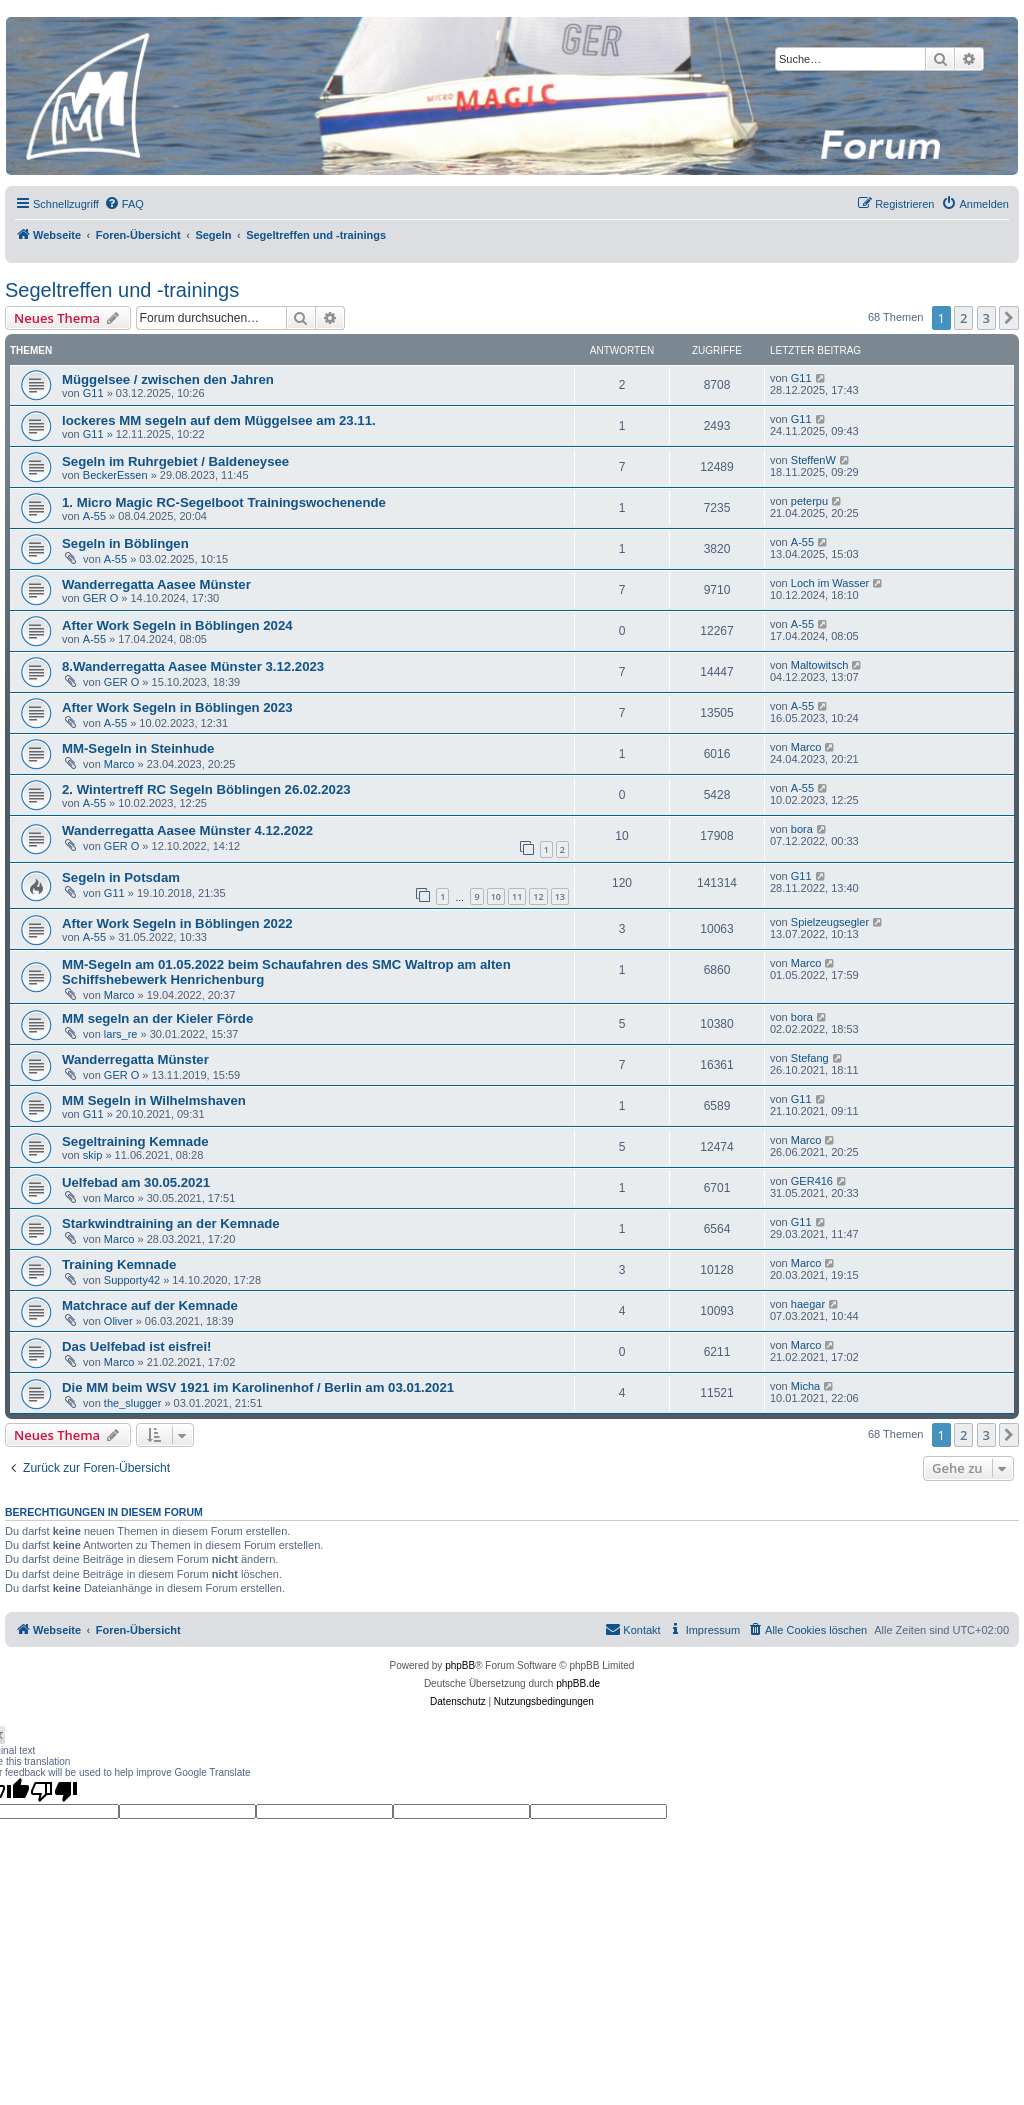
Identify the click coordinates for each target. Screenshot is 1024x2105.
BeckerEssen (115, 475)
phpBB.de (578, 1683)
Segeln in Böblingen (125, 543)
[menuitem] (124, 204)
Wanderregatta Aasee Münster (156, 584)
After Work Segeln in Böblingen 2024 (177, 625)
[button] (1009, 318)
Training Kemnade (119, 1264)
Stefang (810, 1058)
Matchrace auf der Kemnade (150, 1305)
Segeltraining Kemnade (135, 1141)
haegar (808, 1304)
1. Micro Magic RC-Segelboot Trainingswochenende (224, 502)
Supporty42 (132, 1280)
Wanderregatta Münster (135, 1059)
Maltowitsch (819, 665)
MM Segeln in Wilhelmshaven (154, 1100)
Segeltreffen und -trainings (122, 290)
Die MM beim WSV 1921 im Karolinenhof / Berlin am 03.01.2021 (258, 1387)
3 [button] (986, 318)
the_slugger (133, 1403)
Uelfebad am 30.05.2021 (136, 1182)
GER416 (812, 1181)
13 (560, 896)
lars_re (121, 1034)
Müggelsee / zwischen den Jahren (168, 379)
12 (538, 896)
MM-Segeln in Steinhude (138, 748)
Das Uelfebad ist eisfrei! (137, 1346)
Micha (805, 1386)
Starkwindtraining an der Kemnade (171, 1223)
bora (802, 829)
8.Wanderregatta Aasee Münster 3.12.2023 (193, 666)
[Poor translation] (54, 1791)
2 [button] (963, 318)
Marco (119, 764)
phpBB (460, 1665)
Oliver (118, 1321)
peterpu (809, 501)
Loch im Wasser (830, 583)
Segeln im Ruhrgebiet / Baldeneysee (175, 461)
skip (93, 1155)
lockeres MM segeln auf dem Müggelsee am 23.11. (219, 420)
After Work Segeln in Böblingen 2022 (177, 923)
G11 (93, 393)
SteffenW (813, 460)
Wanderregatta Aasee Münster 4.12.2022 (187, 830)
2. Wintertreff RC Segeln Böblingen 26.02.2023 (206, 789)
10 (496, 896)
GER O (100, 598)
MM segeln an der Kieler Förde (157, 1018)
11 (517, 896)
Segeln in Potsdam (121, 877)
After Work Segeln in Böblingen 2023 (177, 707)
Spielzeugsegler (830, 922)
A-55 (94, 516)
